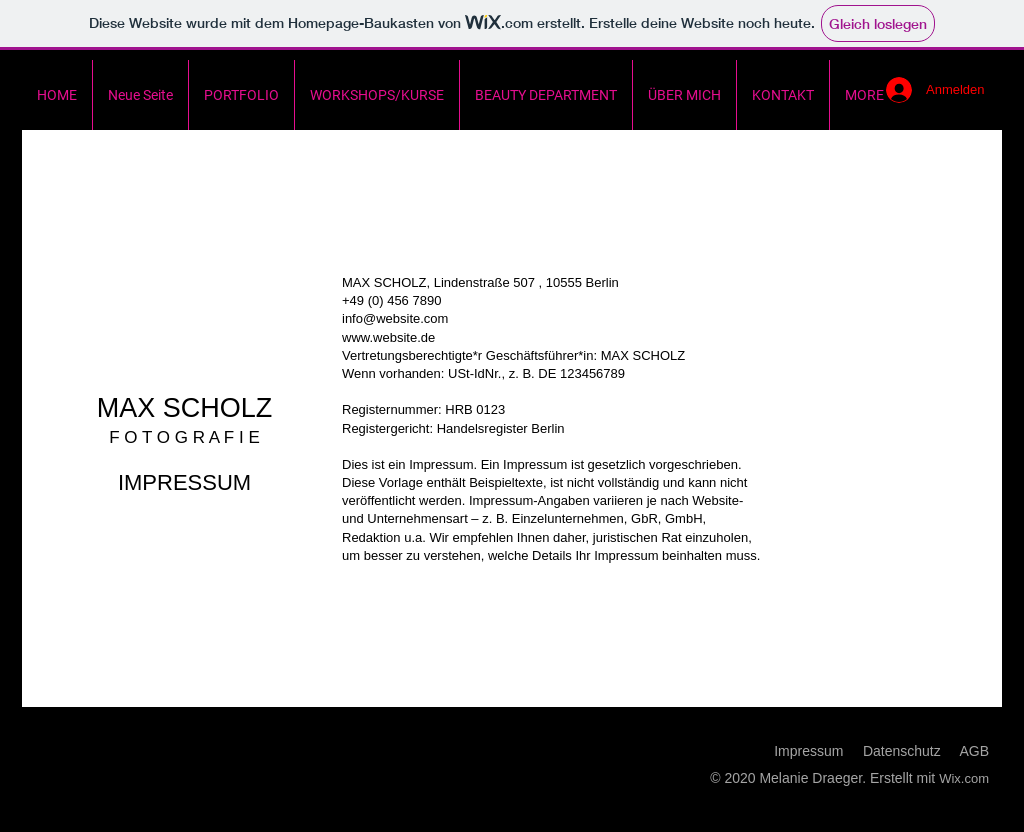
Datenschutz (902, 751)
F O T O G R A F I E (184, 437)
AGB (974, 751)
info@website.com (395, 318)
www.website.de (388, 337)
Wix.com (964, 778)
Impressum (808, 751)
